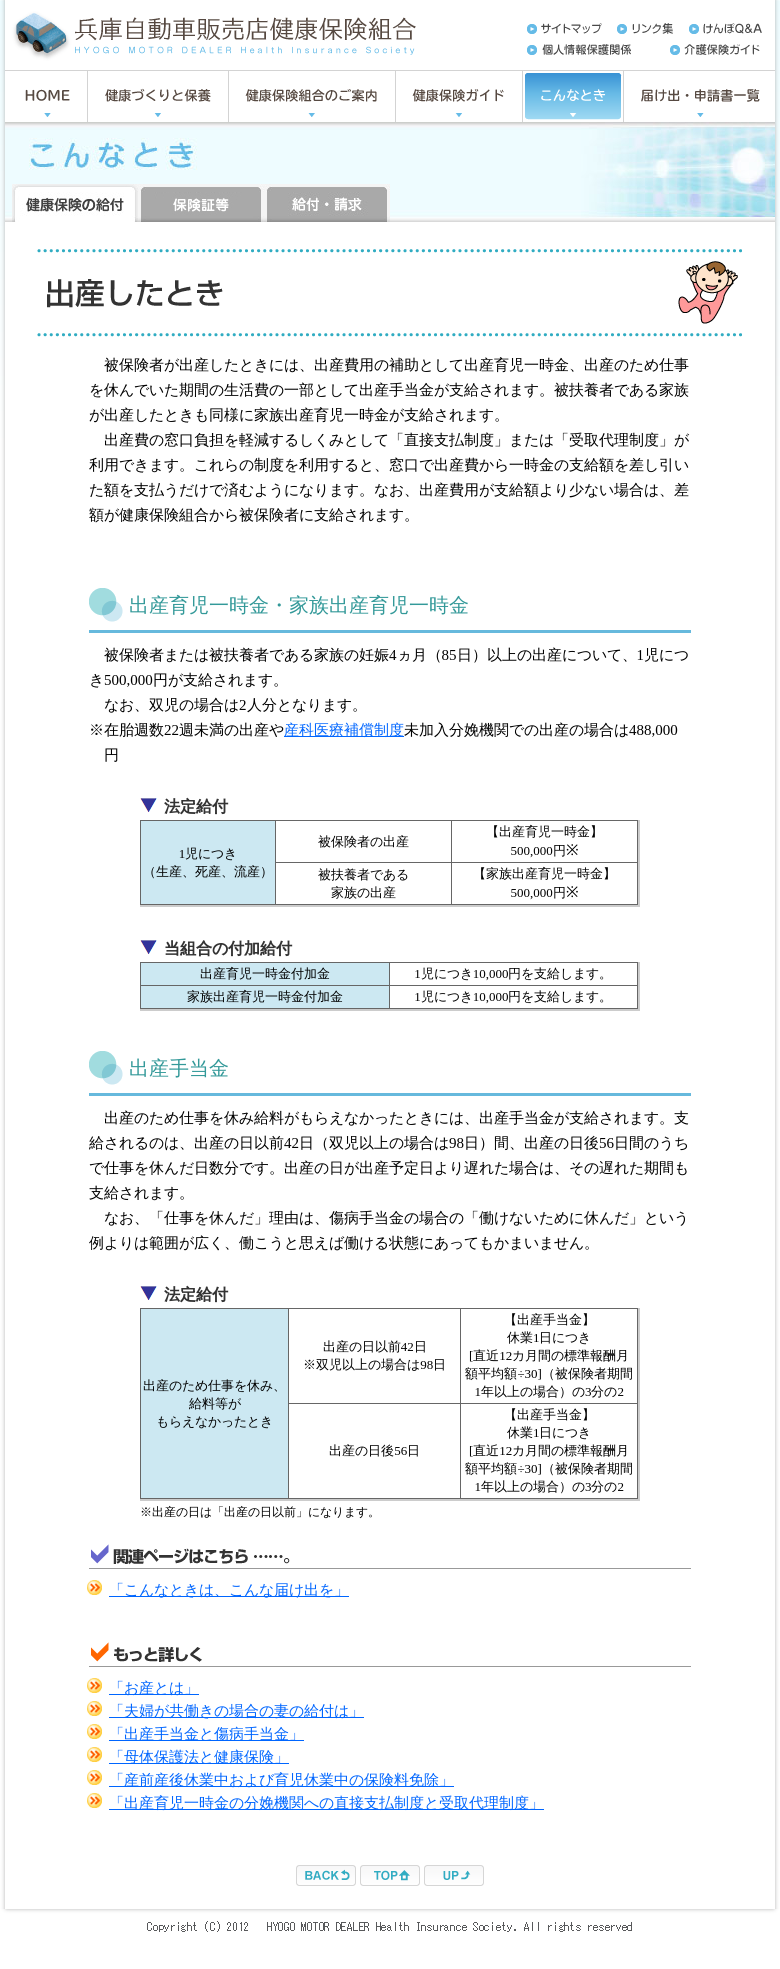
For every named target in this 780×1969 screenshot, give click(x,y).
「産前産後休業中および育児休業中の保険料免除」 (281, 1780)
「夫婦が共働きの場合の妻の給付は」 (236, 1711)
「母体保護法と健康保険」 (199, 1757)
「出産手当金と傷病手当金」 (206, 1734)
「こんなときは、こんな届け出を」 (229, 1590)
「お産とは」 (154, 1688)
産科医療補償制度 (344, 730)
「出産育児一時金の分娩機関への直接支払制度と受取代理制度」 (326, 1803)
